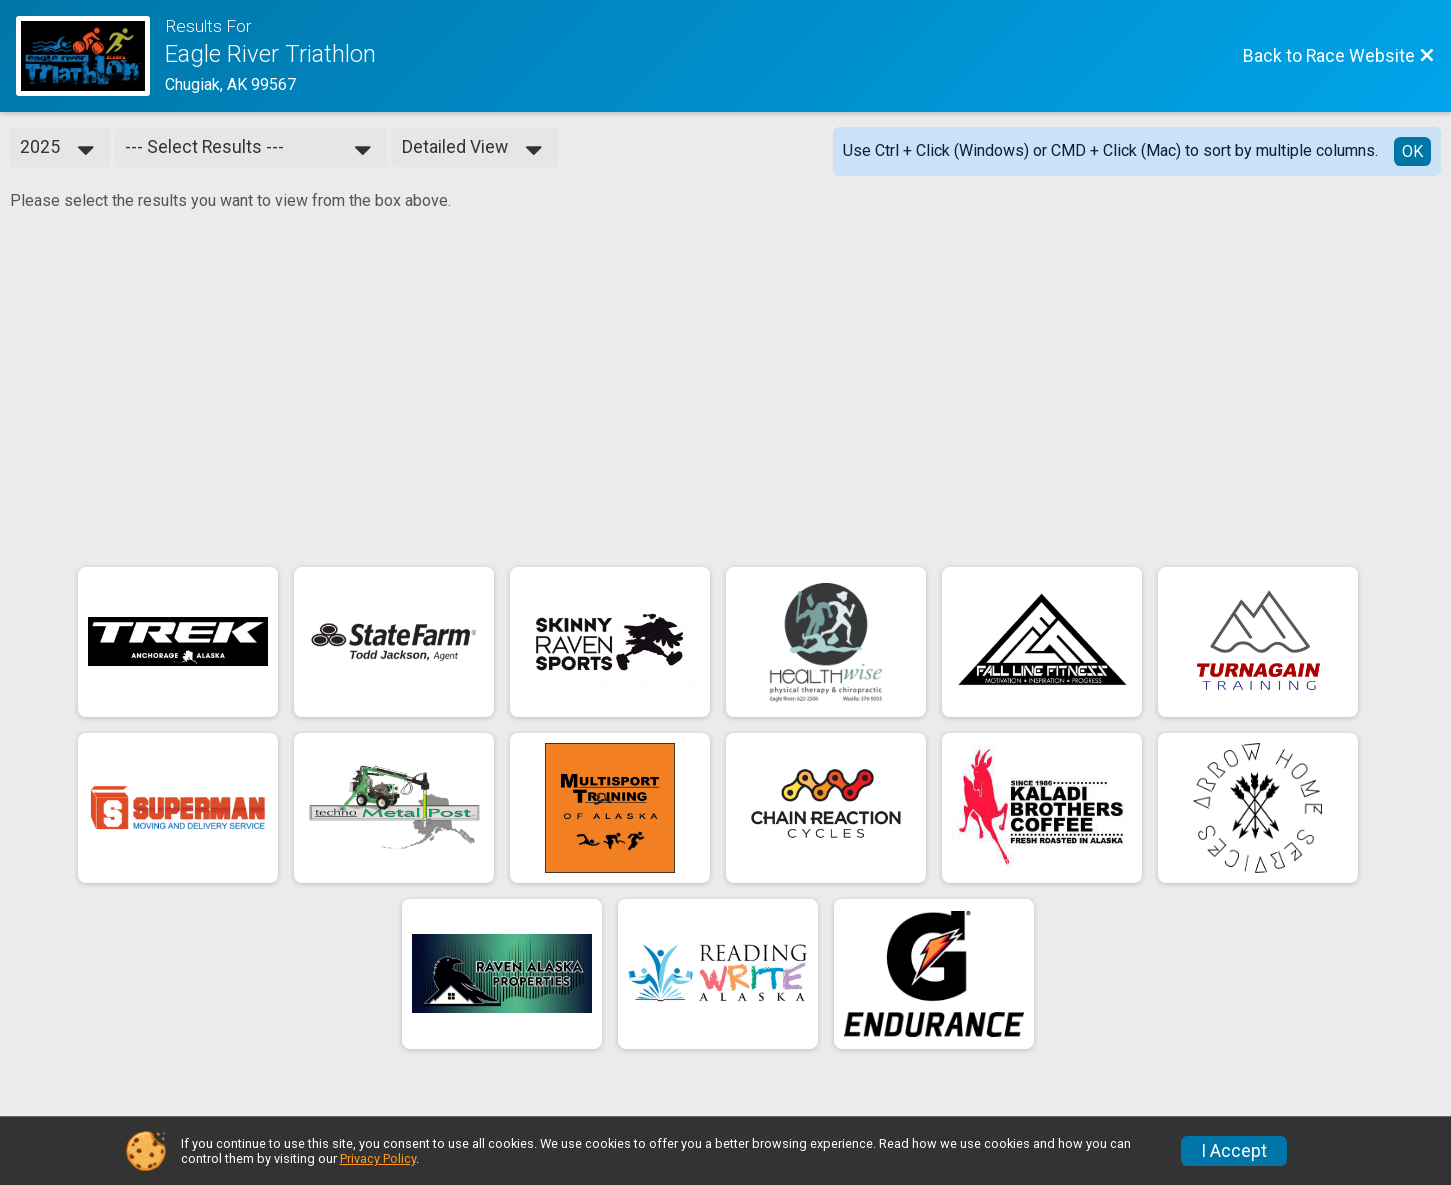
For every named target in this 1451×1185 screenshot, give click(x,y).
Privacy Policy (378, 1158)
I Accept (1234, 1151)
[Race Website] (90, 56)
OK (1412, 151)
